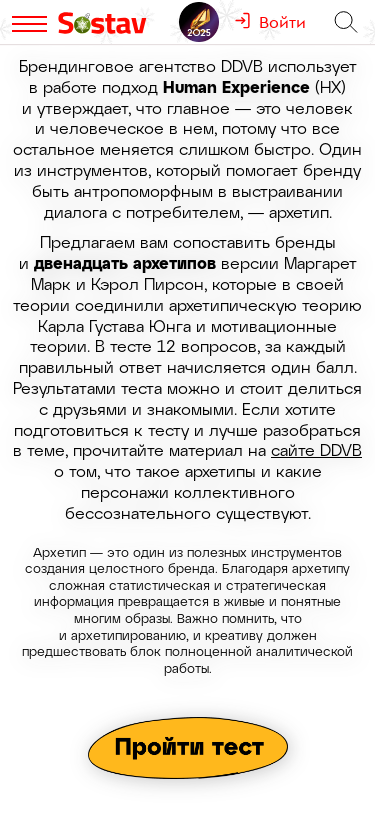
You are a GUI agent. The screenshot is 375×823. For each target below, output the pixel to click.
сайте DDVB (316, 449)
